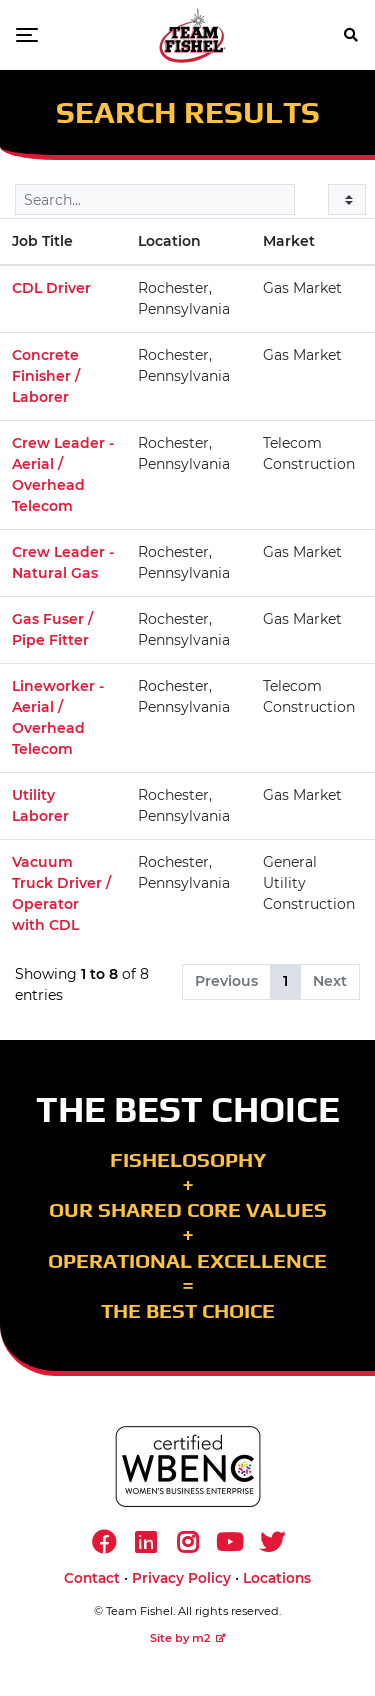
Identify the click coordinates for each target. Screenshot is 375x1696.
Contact (92, 1578)
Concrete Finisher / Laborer (46, 376)
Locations (277, 1578)
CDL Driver (51, 288)
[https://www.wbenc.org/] (188, 1466)
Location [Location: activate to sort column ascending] (169, 241)
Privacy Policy (181, 1578)
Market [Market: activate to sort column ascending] (289, 241)
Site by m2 (188, 1638)
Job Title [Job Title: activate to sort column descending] (42, 241)
